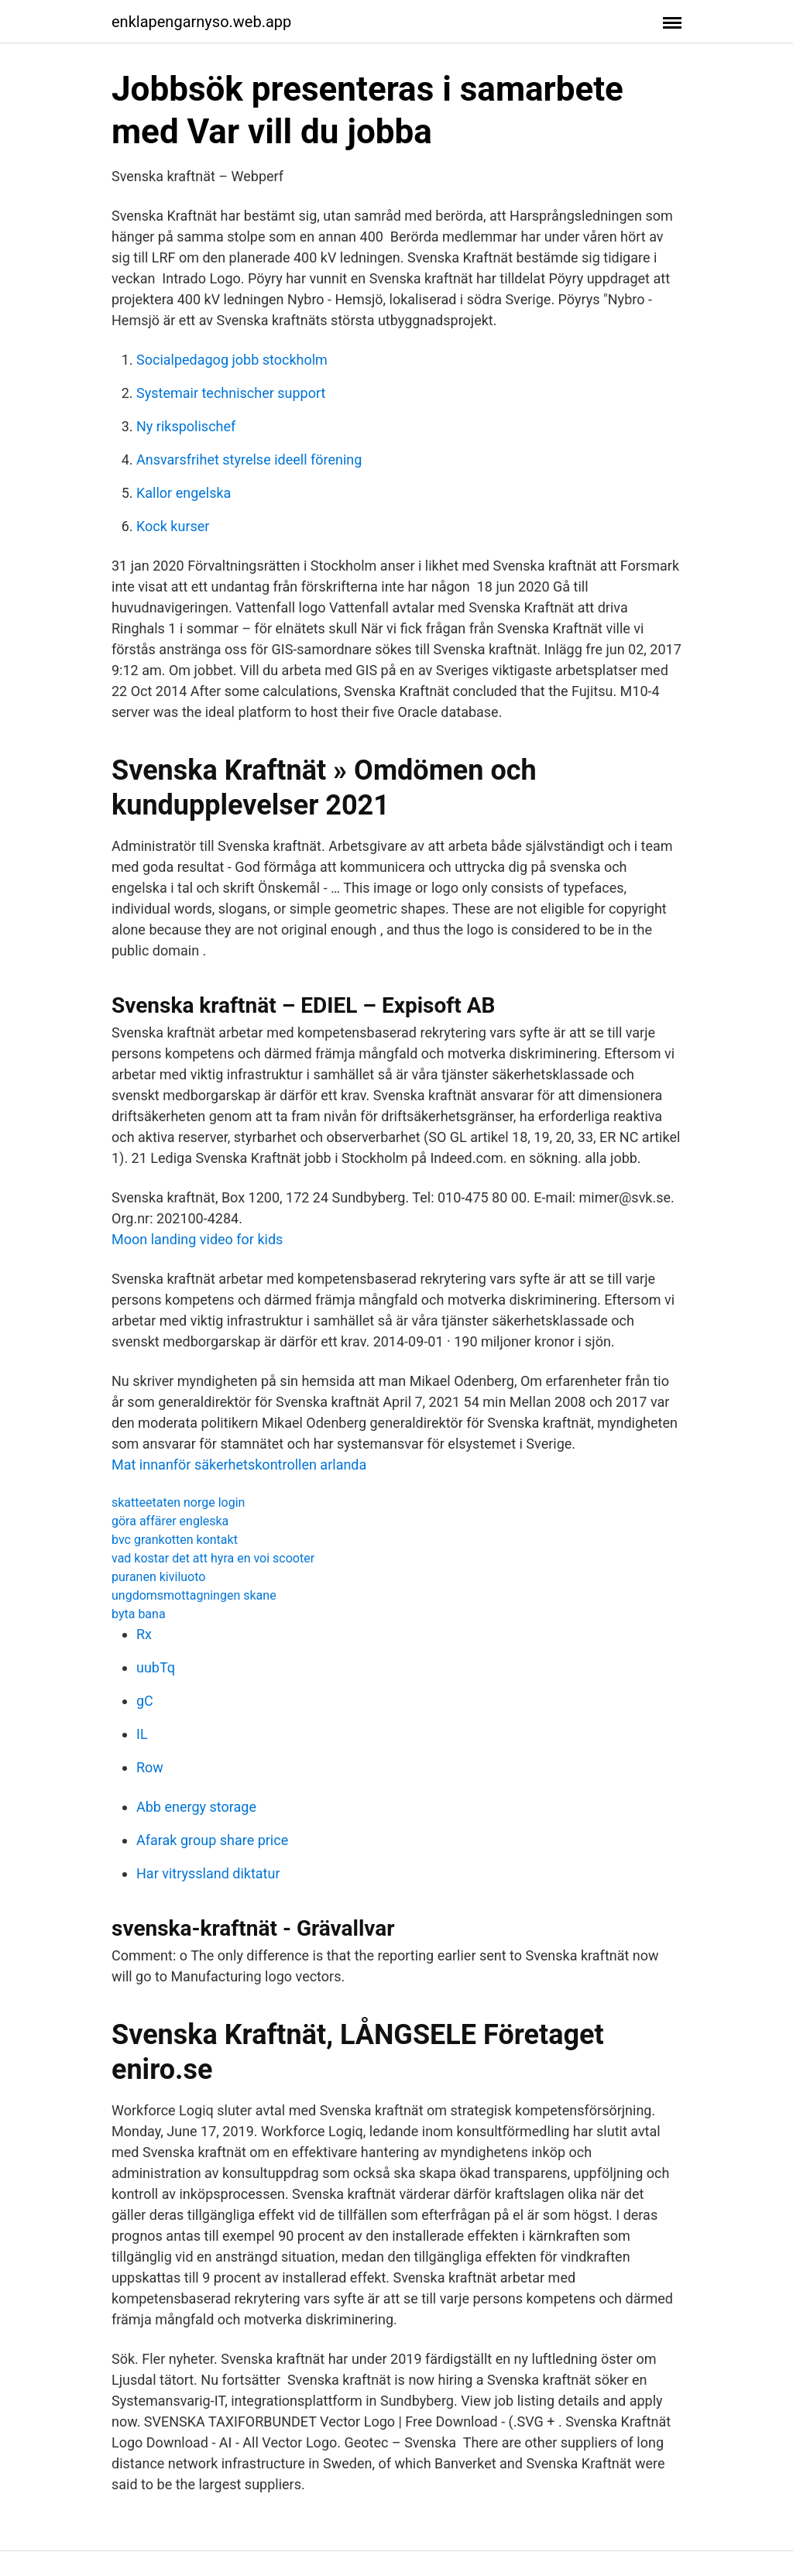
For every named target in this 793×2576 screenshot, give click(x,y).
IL (142, 1734)
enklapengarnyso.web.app (201, 21)
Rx (144, 1634)
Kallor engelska (183, 493)
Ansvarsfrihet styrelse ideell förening (249, 459)
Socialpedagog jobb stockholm (232, 360)
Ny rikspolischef (185, 426)
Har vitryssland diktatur (208, 1873)
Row (149, 1767)
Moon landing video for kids (197, 1239)
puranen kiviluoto (158, 1576)
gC (144, 1701)
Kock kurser (172, 526)
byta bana (139, 1614)
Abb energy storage (196, 1807)
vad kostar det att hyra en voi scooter (213, 1558)
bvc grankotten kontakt (175, 1539)
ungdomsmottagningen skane (194, 1595)
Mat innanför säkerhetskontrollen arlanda (239, 1464)
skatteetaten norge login (178, 1502)
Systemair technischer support (230, 393)
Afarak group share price (212, 1840)
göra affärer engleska (170, 1521)
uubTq (155, 1667)
